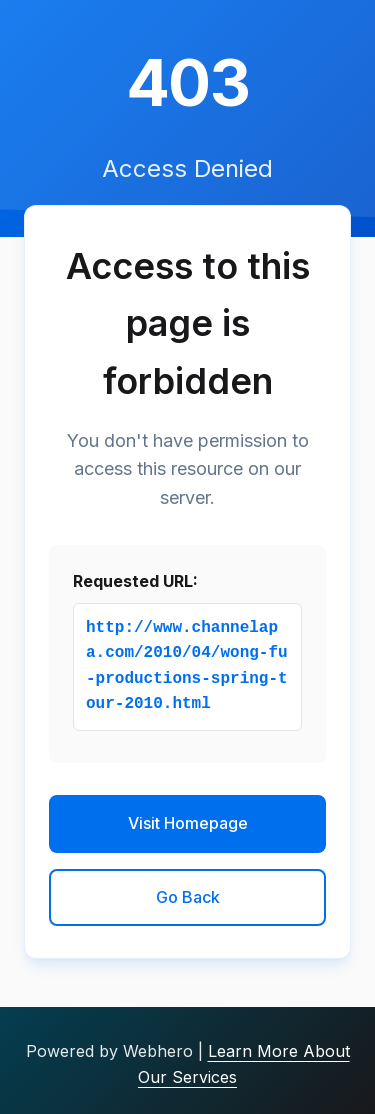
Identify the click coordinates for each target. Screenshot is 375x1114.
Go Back (188, 897)
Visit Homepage (188, 823)
